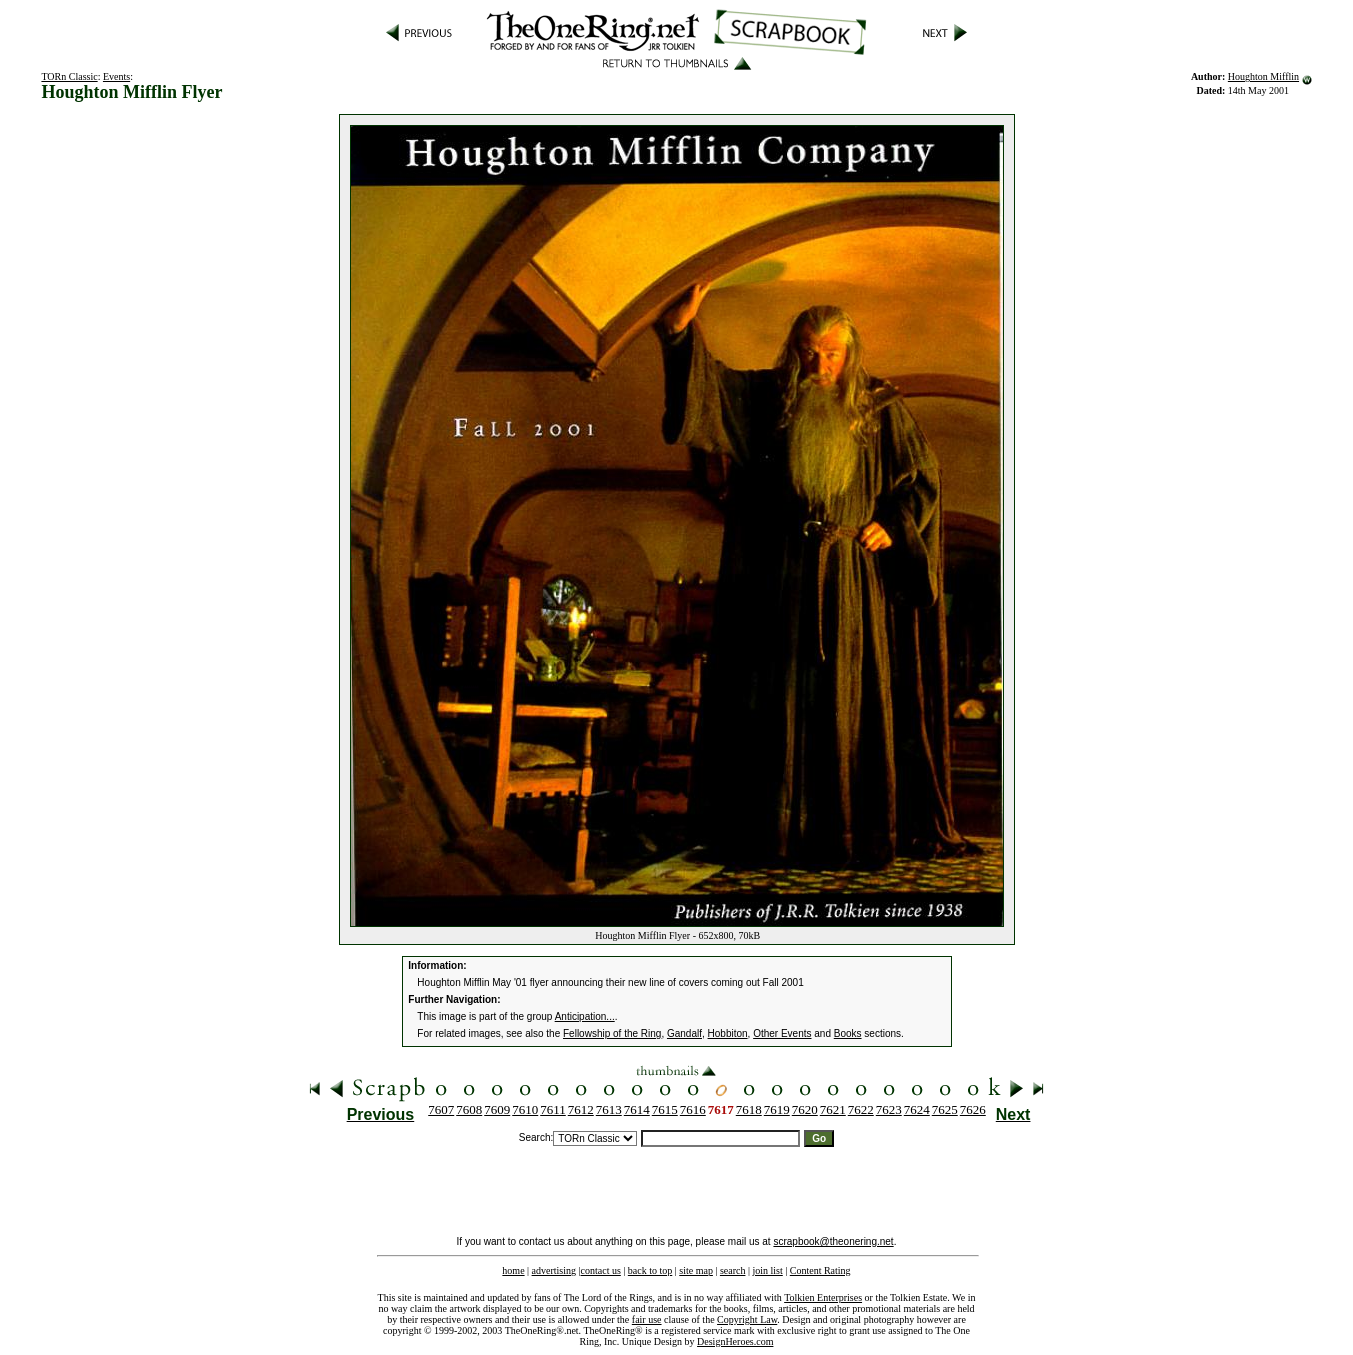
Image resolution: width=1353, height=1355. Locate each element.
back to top (650, 1270)
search (733, 1270)
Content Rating (820, 1270)
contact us (601, 1270)
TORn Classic (69, 76)
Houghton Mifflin (1263, 76)
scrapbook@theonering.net (833, 1241)
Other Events (782, 1033)
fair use (647, 1319)
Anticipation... (585, 1016)
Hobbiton (728, 1033)
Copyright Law (747, 1319)
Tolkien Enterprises (823, 1297)
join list (767, 1270)
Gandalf (684, 1033)
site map (696, 1270)
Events (116, 76)
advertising (554, 1270)
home (513, 1270)
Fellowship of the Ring (612, 1033)
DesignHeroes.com (735, 1341)
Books (848, 1033)
